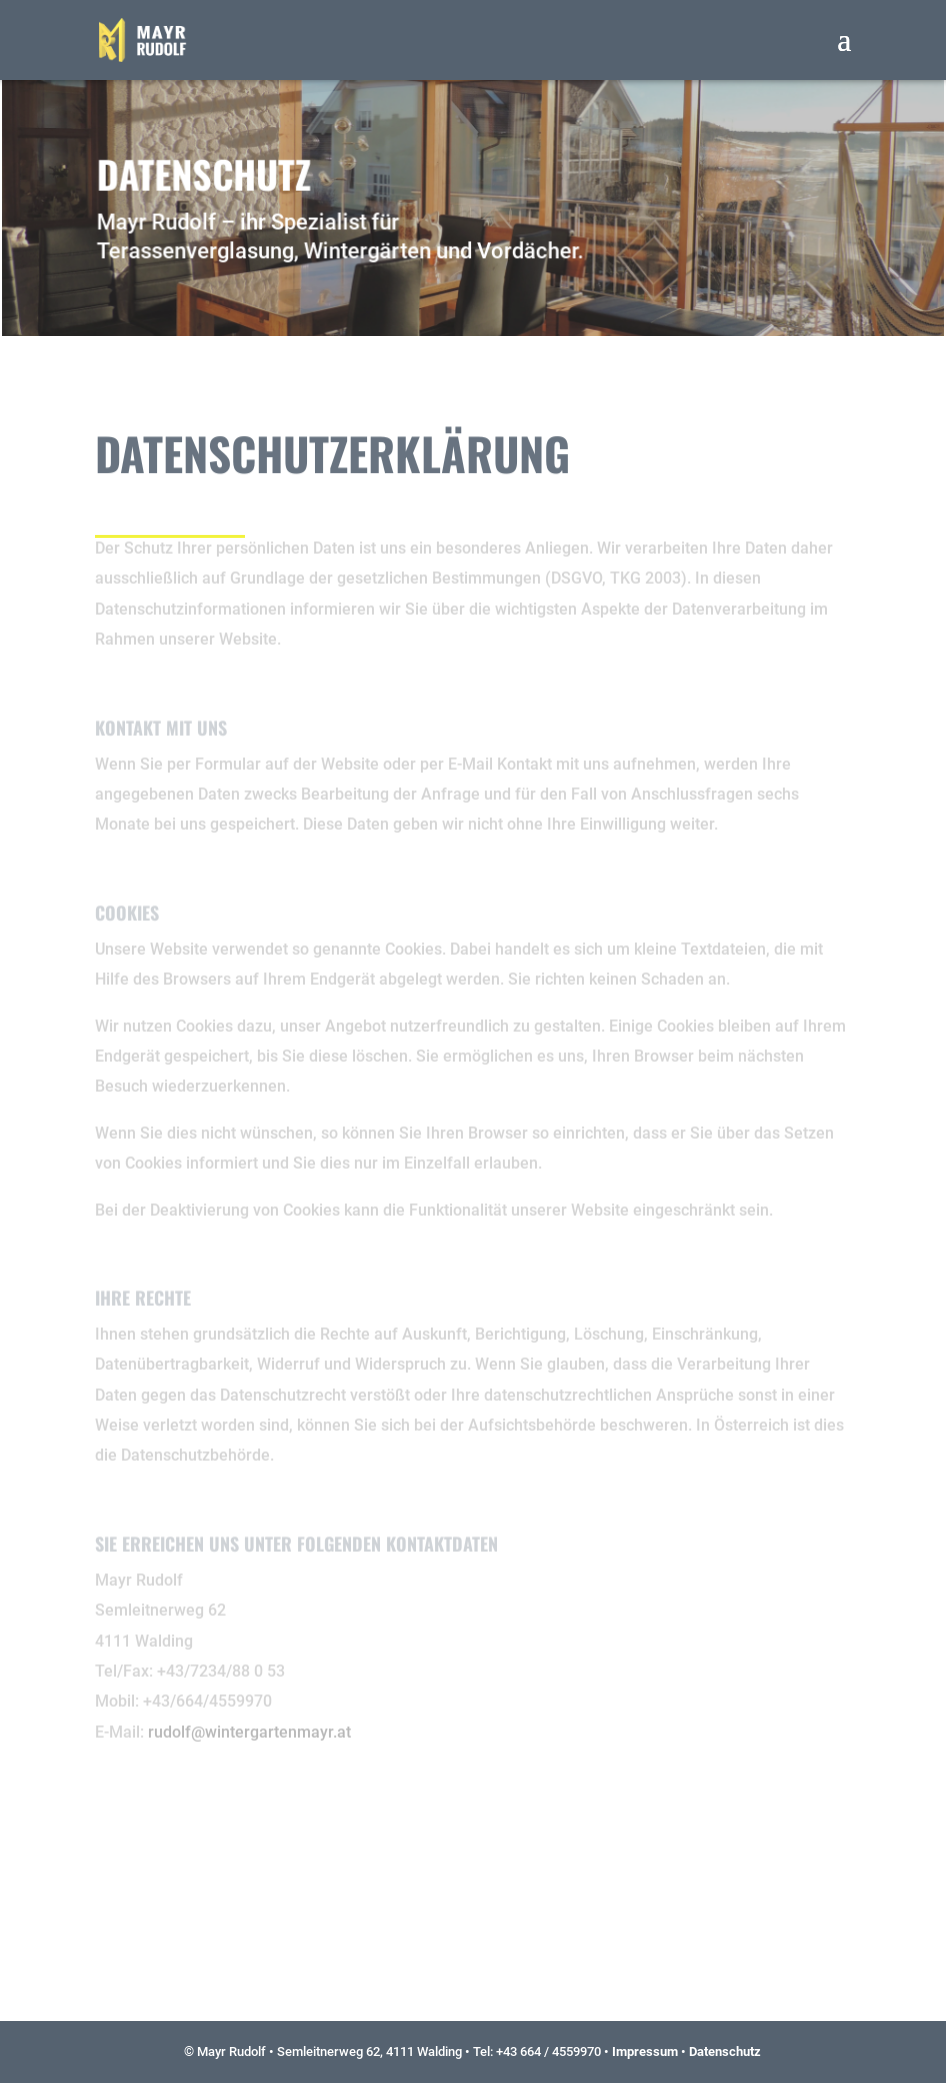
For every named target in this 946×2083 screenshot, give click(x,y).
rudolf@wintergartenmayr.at (249, 1713)
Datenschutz (725, 2051)
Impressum (645, 2051)
